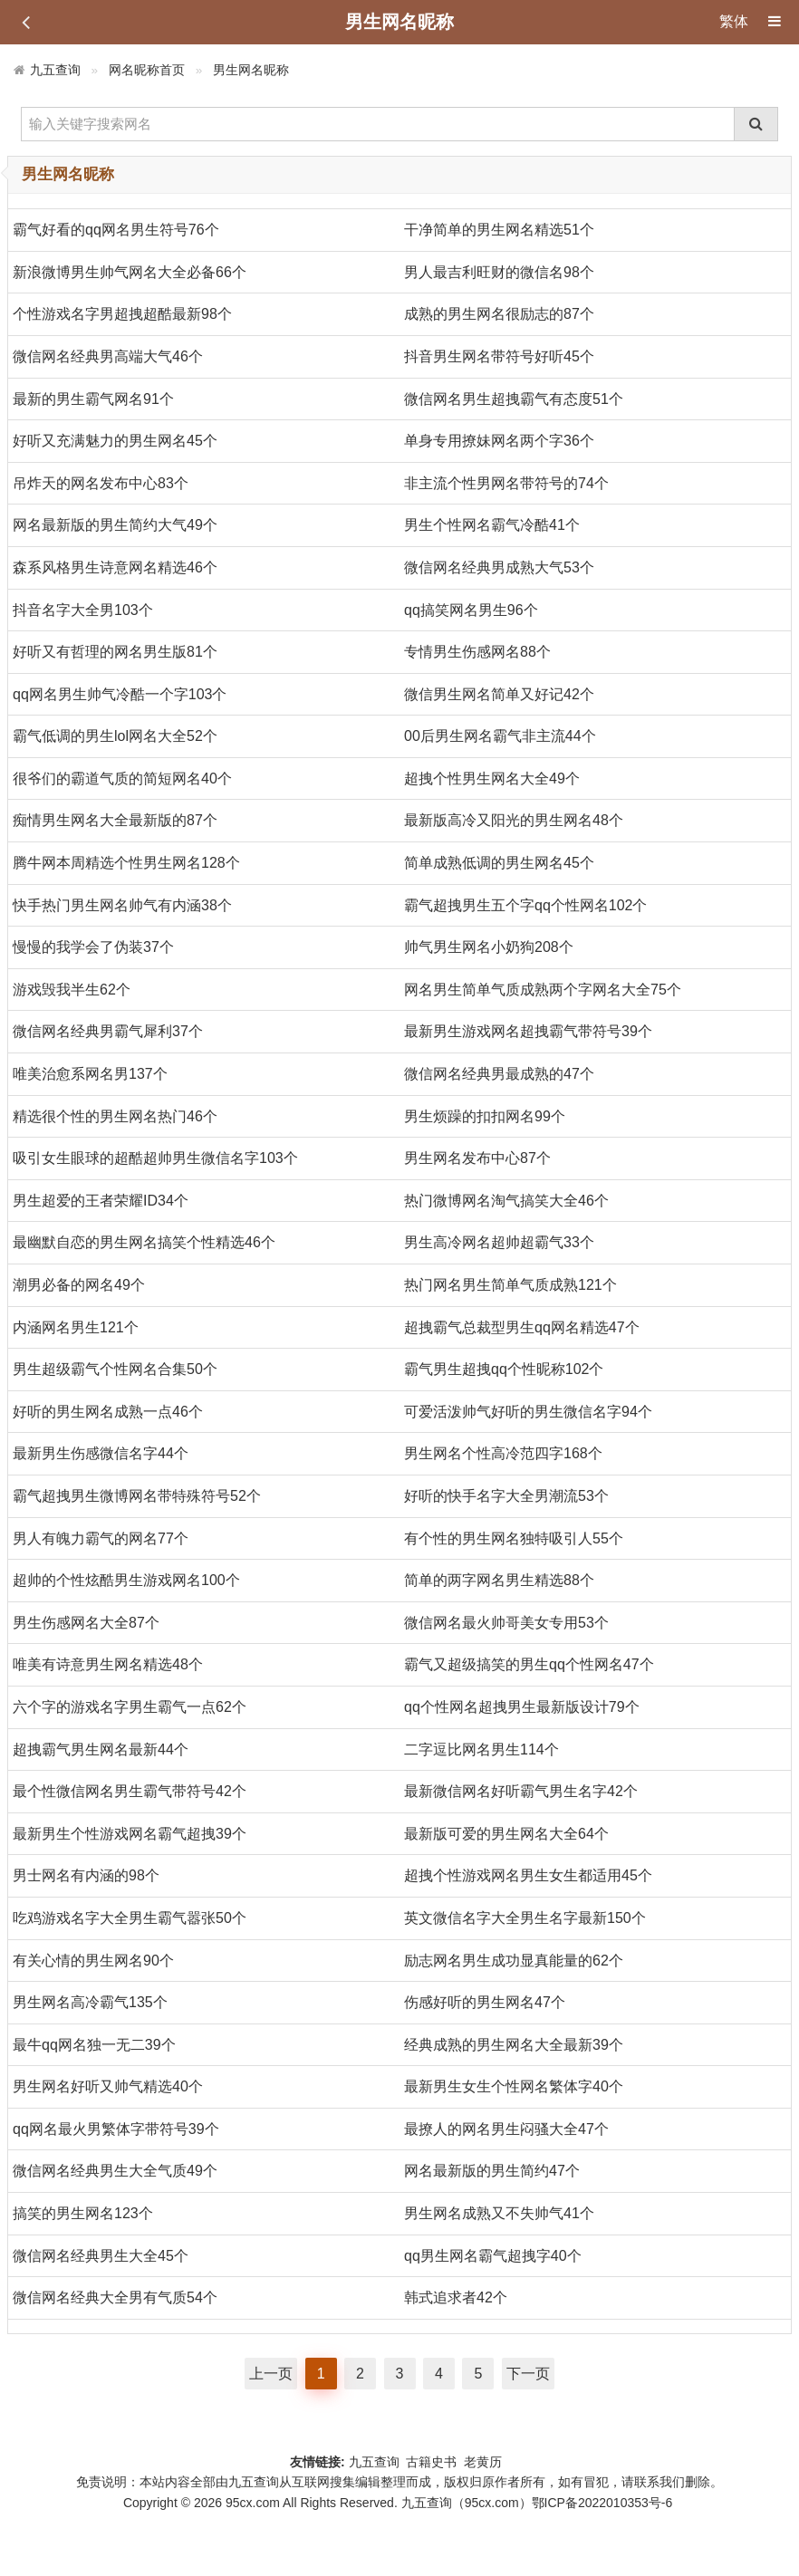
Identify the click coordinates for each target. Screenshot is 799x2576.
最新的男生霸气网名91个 (93, 399)
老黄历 (484, 2462)
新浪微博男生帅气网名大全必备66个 (129, 272)
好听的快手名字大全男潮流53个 (506, 1496)
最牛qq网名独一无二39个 (94, 2044)
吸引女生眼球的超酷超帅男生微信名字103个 (155, 1158)
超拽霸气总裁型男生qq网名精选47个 (522, 1327)
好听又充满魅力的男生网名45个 (115, 440)
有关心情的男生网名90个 (93, 1960)
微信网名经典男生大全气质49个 (115, 2170)
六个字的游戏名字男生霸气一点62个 (129, 1707)
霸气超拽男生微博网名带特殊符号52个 (137, 1496)
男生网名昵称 (251, 70)
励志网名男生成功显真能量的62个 (513, 1960)
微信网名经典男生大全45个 (100, 2256)
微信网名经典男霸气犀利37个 (108, 1031)
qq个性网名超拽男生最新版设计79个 (522, 1707)
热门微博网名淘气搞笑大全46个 (506, 1200)
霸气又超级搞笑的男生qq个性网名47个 (529, 1664)
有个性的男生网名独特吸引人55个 (513, 1538)
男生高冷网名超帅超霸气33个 (499, 1242)
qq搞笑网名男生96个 (471, 610)
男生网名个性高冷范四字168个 (503, 1453)
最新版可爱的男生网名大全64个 (506, 1833)
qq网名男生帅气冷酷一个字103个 (120, 694)
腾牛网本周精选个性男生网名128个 (126, 862)
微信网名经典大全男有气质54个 (115, 2297)
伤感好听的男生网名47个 (484, 2002)
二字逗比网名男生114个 (481, 1749)
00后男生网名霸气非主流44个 (500, 736)
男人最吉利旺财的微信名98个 (499, 272)
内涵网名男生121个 (76, 1327)
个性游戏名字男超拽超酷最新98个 (122, 314)
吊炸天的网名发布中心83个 (100, 483)
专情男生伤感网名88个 (477, 651)
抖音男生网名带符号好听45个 (499, 356)
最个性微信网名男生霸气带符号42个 (129, 1791)
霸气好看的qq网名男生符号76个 (116, 229)
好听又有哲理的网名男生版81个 (115, 651)
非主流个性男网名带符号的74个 (506, 483)
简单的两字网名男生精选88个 (499, 1580)
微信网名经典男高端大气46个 (108, 356)
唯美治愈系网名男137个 (90, 1073)
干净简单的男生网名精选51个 (499, 229)
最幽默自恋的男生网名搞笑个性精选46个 (144, 1242)
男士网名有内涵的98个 (86, 1875)
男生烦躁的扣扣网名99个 (484, 1116)
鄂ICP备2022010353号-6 (602, 2502)
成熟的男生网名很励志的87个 (499, 314)
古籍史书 (431, 2462)
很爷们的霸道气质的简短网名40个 (122, 778)
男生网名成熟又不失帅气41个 (499, 2213)
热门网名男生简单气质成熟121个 (510, 1285)
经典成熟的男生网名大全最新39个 (513, 2044)
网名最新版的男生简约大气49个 (115, 525)
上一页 (271, 2373)
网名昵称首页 (147, 70)
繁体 (733, 21)
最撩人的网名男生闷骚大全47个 (506, 2129)
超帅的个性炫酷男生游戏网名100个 (126, 1580)
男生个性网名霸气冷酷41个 (492, 525)
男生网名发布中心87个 (477, 1158)
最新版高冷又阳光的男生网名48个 (513, 820)
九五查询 (55, 70)
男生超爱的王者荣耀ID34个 (100, 1200)
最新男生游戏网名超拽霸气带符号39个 (528, 1031)
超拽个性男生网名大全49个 (492, 778)
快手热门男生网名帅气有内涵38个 (122, 905)
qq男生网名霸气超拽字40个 (493, 2256)
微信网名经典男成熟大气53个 (499, 567)
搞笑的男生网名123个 (83, 2213)
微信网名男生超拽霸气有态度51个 (513, 399)
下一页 (528, 2373)
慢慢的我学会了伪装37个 (93, 947)
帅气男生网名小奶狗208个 (488, 947)
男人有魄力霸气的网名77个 (100, 1538)
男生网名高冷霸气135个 (90, 2002)
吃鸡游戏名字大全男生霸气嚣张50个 (129, 1918)
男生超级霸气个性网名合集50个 (115, 1369)
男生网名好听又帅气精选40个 (108, 2086)
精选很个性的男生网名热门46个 (115, 1116)
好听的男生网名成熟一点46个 (108, 1411)
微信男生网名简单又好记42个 (499, 694)
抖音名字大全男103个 (83, 610)
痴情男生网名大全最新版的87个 (115, 820)
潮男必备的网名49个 (79, 1285)
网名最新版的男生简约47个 (492, 2170)
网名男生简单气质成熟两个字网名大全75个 (542, 989)
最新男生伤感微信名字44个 (100, 1453)
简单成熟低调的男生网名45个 (499, 862)
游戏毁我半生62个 (71, 989)
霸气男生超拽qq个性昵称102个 (504, 1369)
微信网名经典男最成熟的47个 (499, 1073)
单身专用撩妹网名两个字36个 (499, 440)
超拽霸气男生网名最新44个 (100, 1749)
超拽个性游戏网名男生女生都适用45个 (528, 1875)
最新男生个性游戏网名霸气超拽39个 (129, 1833)
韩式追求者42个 (455, 2297)
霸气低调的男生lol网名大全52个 (115, 736)
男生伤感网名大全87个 (86, 1622)
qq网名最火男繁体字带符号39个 (116, 2129)
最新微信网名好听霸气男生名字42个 (521, 1791)
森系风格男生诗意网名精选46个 (115, 567)
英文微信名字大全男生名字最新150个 (525, 1918)
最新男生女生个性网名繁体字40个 (513, 2086)
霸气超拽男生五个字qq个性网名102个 (526, 905)
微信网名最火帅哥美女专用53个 (506, 1622)
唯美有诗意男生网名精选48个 (108, 1664)
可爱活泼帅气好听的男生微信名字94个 (528, 1411)
